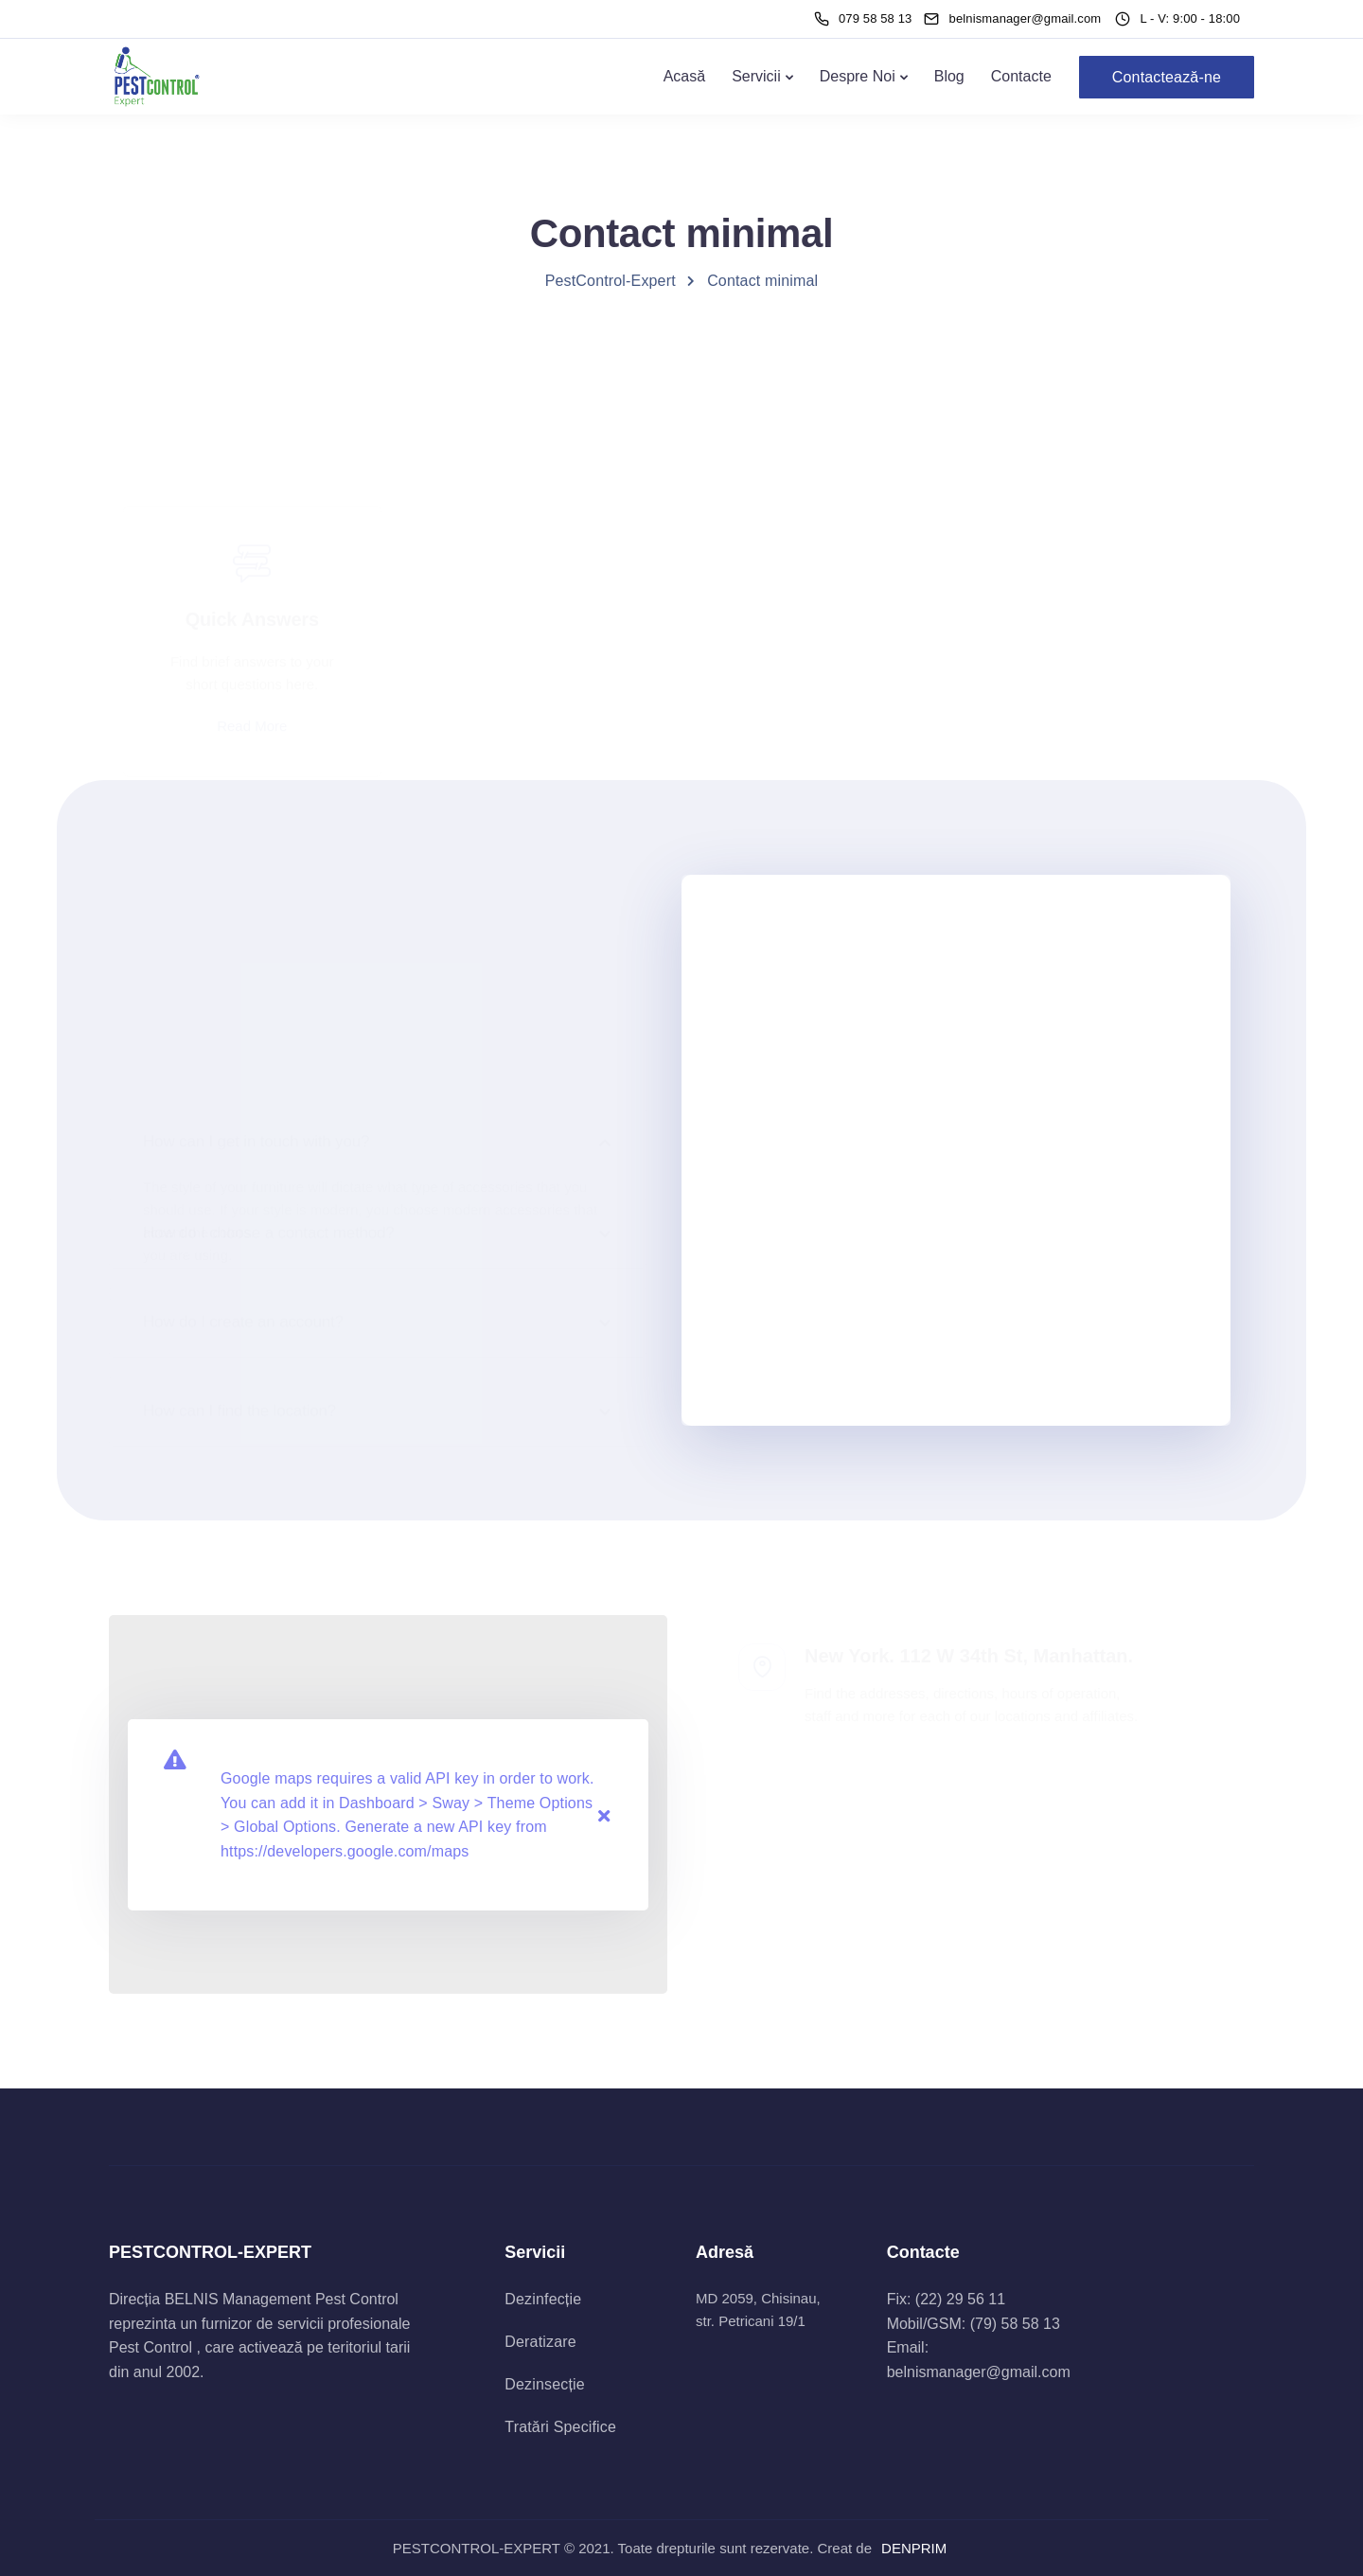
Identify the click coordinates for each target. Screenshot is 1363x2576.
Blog (949, 76)
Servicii (756, 76)
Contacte (1021, 76)
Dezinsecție (544, 2384)
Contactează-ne (1166, 77)
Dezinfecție (542, 2299)
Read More (252, 635)
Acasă (684, 76)
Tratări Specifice (560, 2427)
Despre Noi (857, 76)
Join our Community (825, 696)
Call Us (538, 648)
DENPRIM (914, 2548)
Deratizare (539, 2342)
